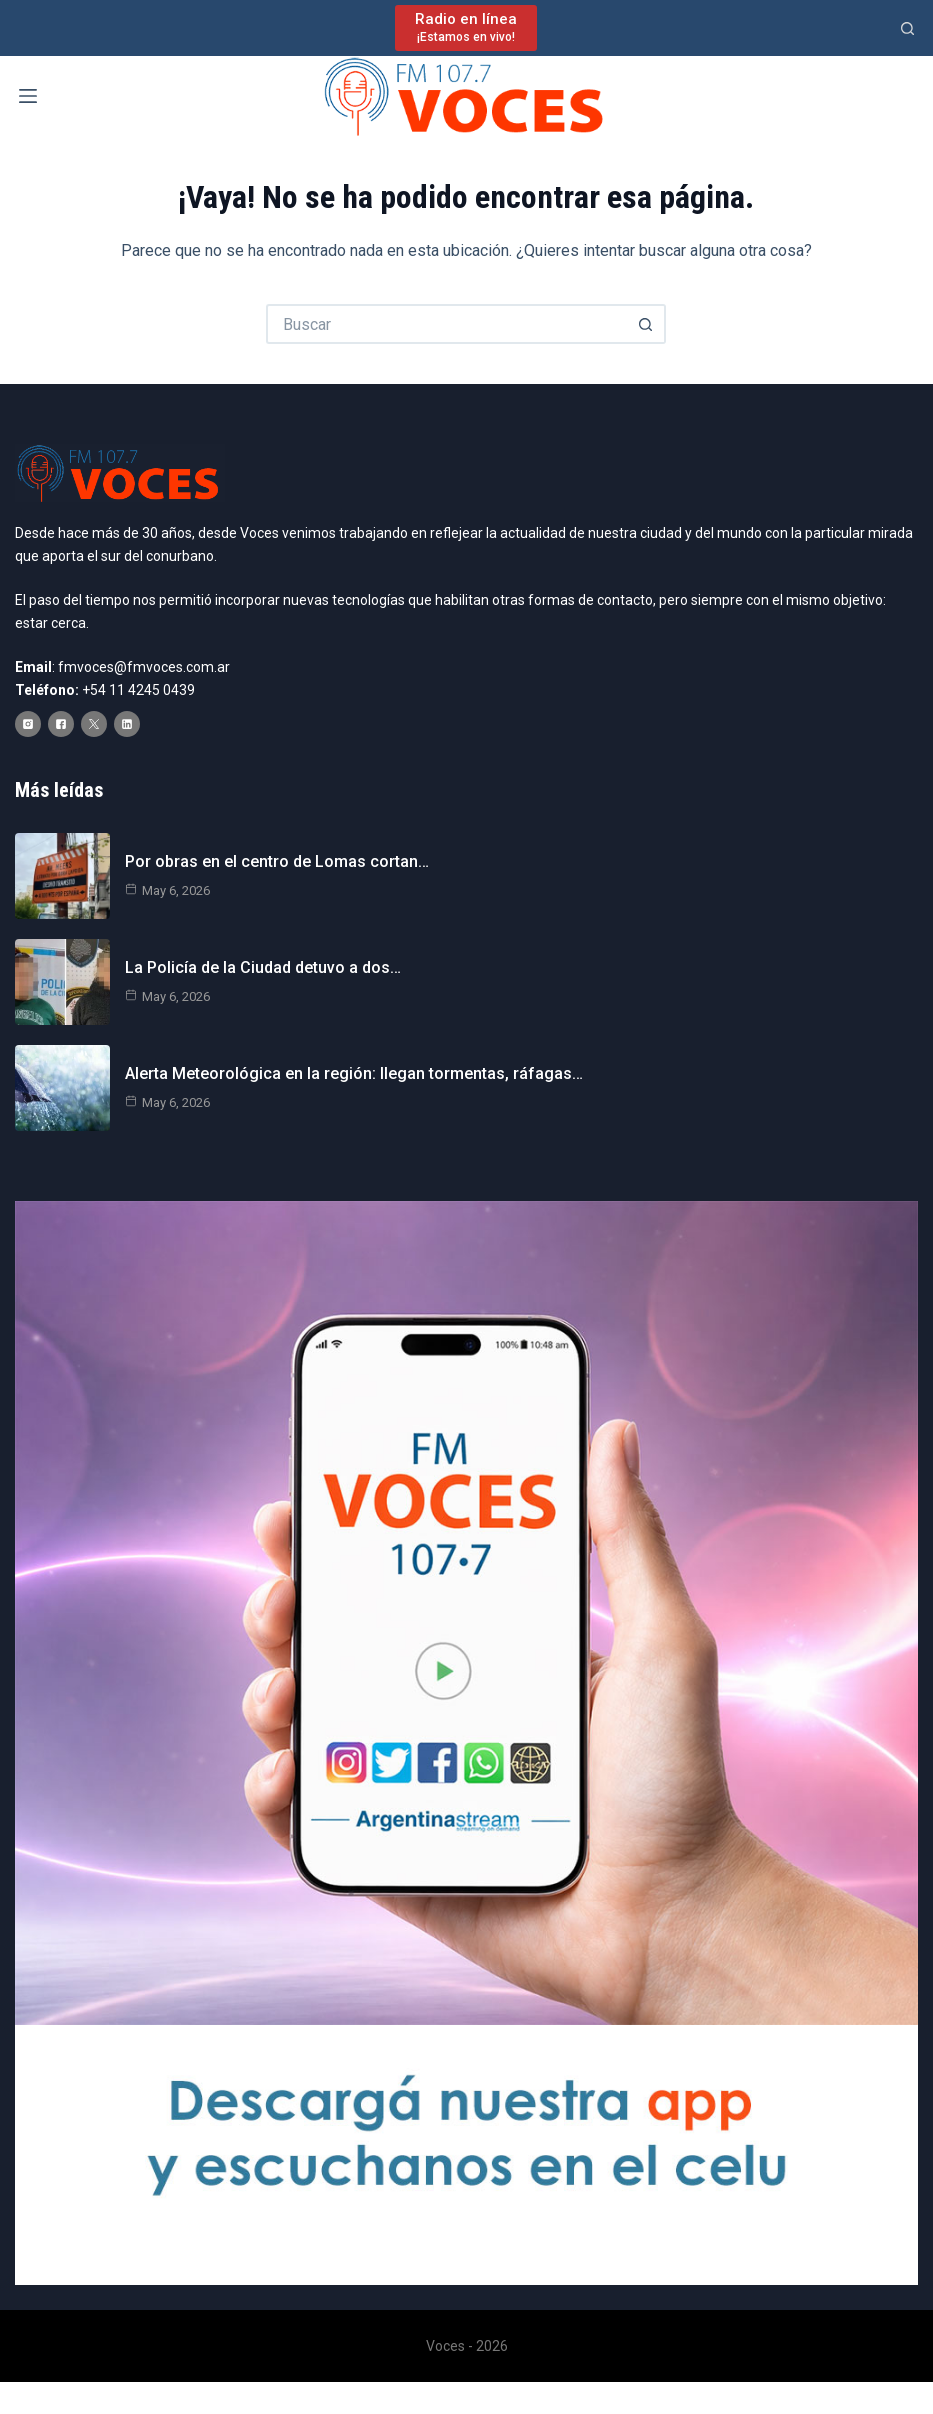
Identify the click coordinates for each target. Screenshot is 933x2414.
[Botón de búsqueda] (646, 324)
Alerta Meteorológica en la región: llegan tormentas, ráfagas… (354, 1073)
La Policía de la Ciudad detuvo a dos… (263, 967)
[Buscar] (907, 28)
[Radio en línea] (466, 27)
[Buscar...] (446, 324)
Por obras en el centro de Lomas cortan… (277, 861)
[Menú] (28, 96)
